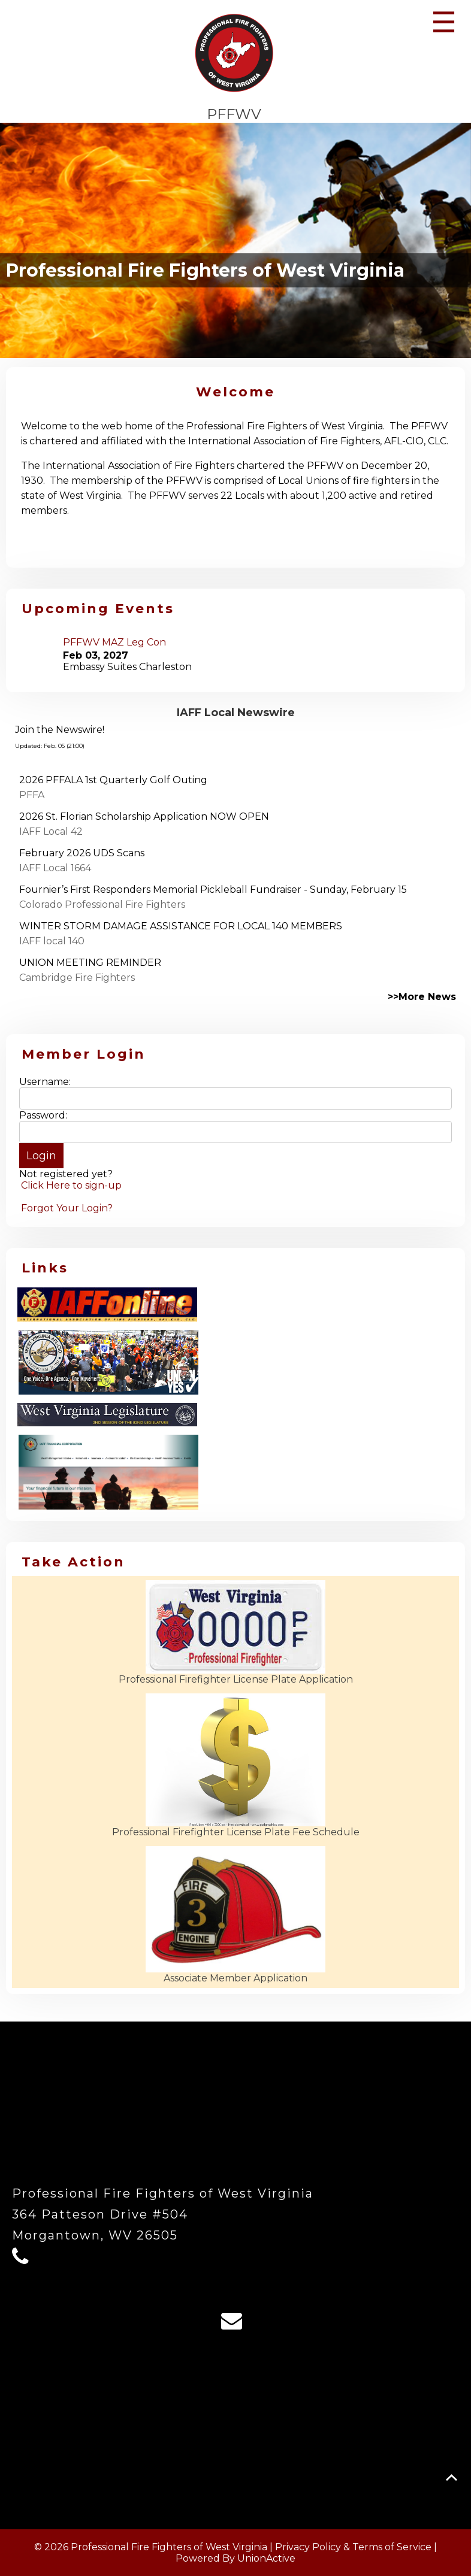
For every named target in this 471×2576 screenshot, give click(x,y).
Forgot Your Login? (67, 1208)
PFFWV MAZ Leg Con (114, 642)
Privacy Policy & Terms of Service (353, 2547)
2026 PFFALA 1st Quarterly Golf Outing (113, 780)
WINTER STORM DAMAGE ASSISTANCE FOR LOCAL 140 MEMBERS (180, 926)
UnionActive (266, 2558)
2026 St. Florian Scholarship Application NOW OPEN (144, 816)
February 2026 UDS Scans (81, 853)
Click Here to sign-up (71, 1185)
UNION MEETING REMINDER (90, 962)
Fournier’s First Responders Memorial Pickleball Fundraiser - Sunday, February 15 (213, 889)
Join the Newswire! (59, 729)
